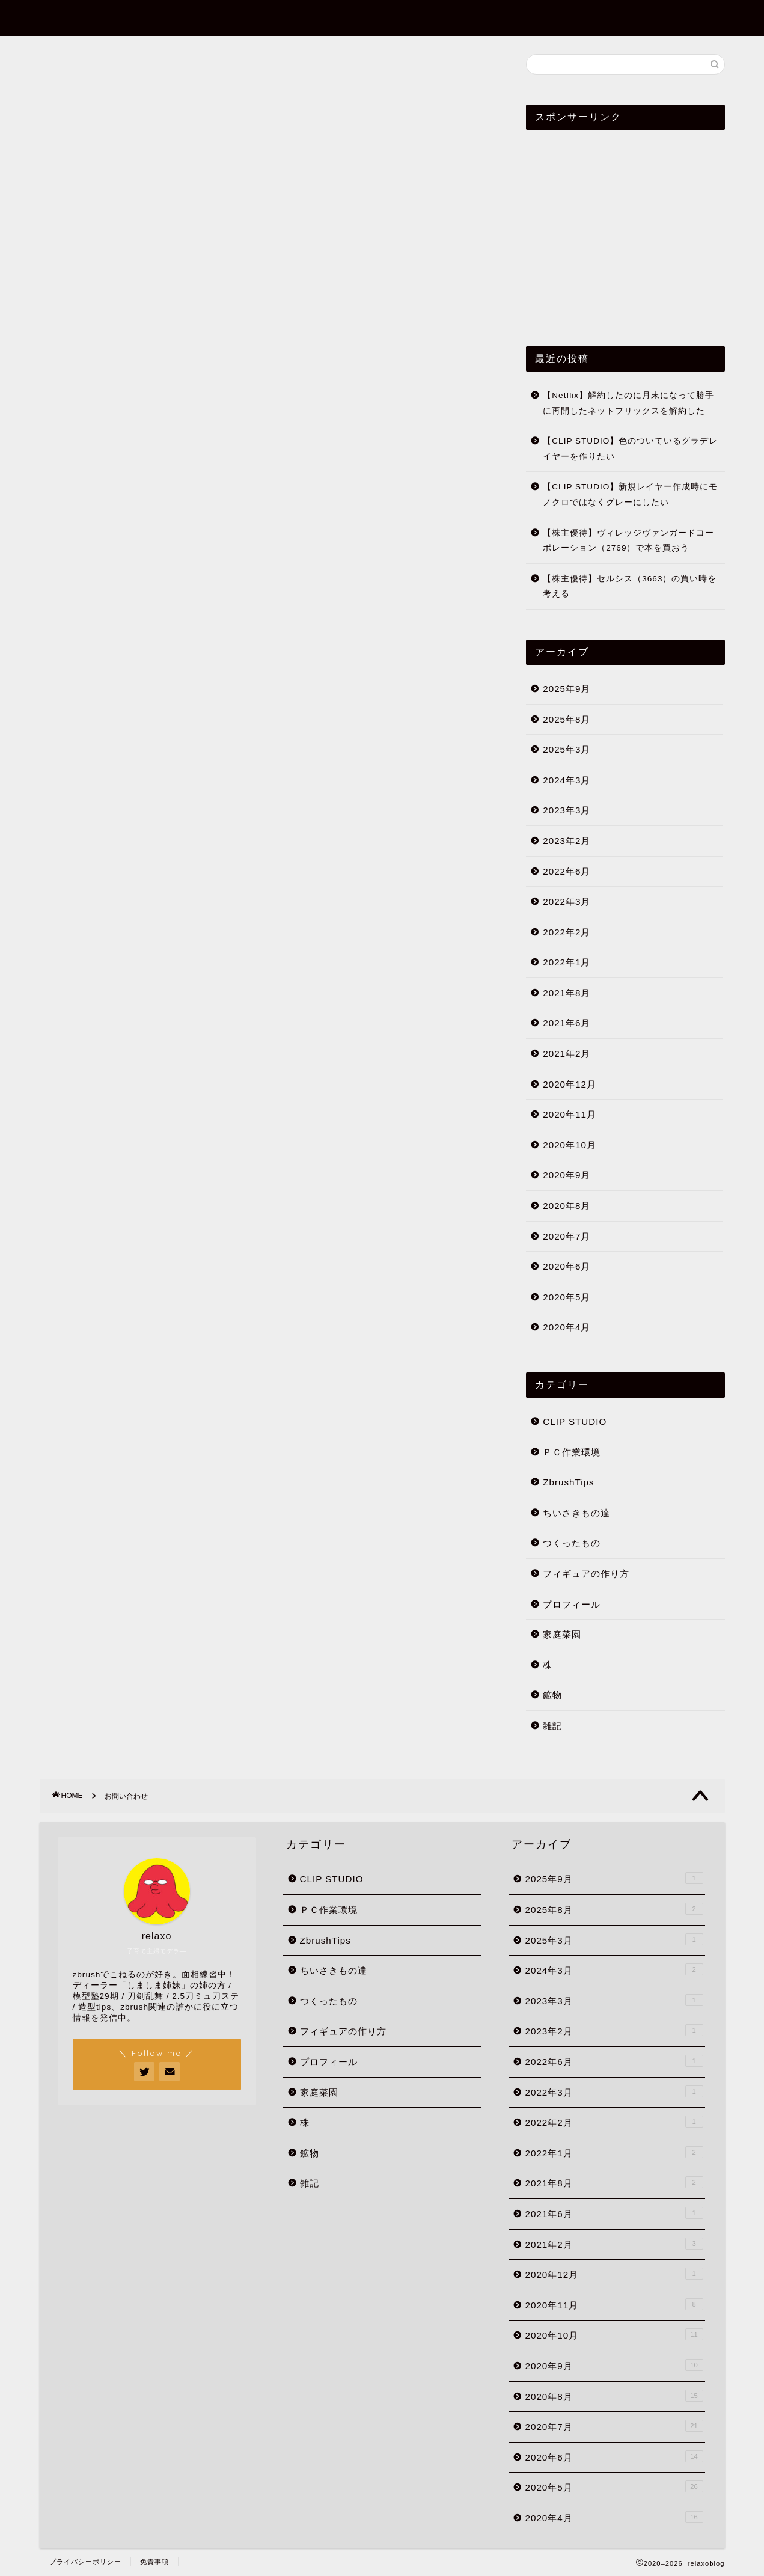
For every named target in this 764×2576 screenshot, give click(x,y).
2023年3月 (566, 810)
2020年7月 (566, 1236)
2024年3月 (566, 780)
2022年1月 (566, 962)
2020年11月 (569, 1114)
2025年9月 (566, 689)
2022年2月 (566, 932)
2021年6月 (566, 1023)
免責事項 (154, 2561)
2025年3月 (566, 749)
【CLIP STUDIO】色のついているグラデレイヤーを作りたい (630, 448)
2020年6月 (566, 1266)
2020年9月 (566, 1175)
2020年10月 (569, 1145)
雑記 (552, 1726)
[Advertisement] (265, 242)
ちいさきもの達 (576, 1513)
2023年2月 (566, 841)
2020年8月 (566, 1206)
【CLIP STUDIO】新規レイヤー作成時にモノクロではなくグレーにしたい (630, 494)
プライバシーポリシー (85, 2561)
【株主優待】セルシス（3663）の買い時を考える (630, 586)
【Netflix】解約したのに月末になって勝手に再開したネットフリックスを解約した (628, 403)
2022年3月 (566, 901)
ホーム (410, 18)
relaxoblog (74, 17)
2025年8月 (566, 719)
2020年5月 (566, 1297)
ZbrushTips (485, 18)
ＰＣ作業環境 (572, 1452)
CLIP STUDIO (575, 1421)
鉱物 (552, 1695)
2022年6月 (566, 871)
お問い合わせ (660, 18)
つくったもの (572, 1543)
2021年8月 (566, 993)
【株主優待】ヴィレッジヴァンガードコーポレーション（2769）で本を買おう (628, 540)
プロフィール (572, 18)
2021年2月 (566, 1053)
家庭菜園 (562, 1634)
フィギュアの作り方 (586, 1573)
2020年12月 (569, 1084)
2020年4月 (566, 1327)
